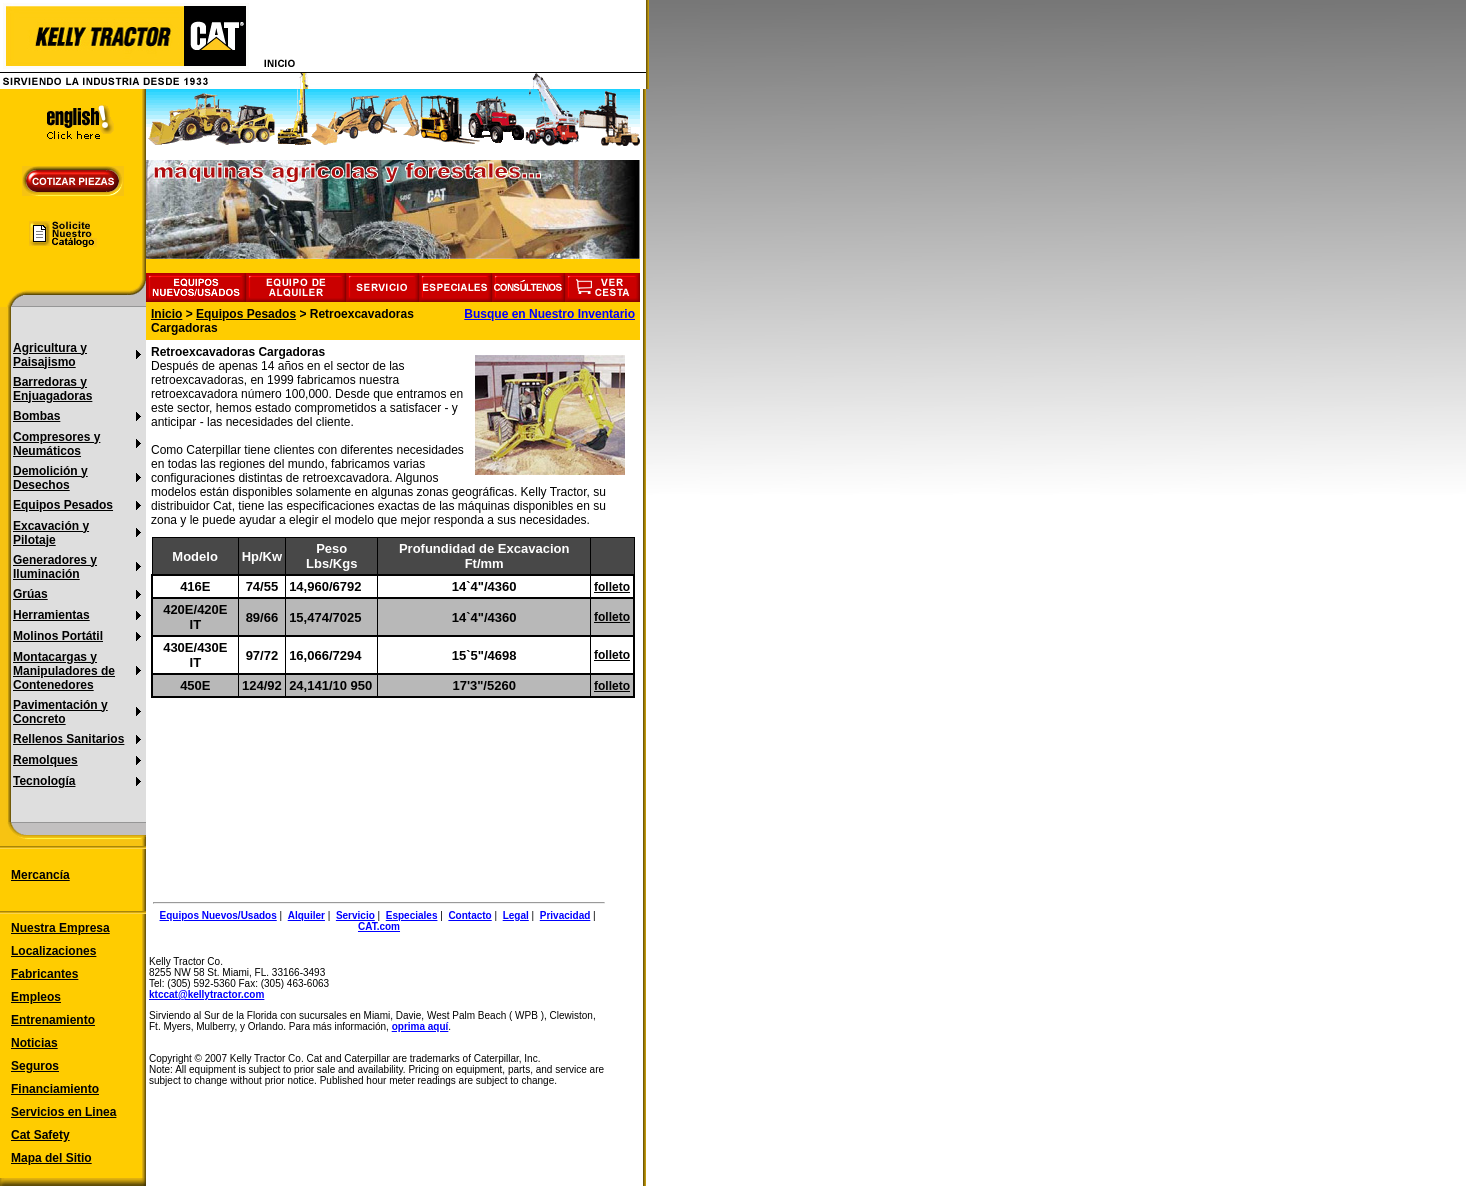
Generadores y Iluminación (55, 567)
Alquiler (306, 915)
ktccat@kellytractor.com (206, 994)
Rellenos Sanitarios (68, 739)
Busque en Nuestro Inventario (549, 314)
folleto (612, 587)
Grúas (30, 594)
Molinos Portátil (58, 636)
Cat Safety (40, 1135)
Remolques (45, 760)
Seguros (35, 1066)
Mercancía (40, 875)
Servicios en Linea (63, 1112)
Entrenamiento (53, 1020)
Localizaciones (53, 951)
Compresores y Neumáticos (56, 444)
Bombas (36, 416)
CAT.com (379, 926)
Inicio (166, 314)
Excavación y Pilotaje (51, 533)
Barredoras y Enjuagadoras (52, 389)
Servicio (355, 915)
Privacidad (565, 915)
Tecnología (44, 781)
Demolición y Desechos (50, 478)
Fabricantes (44, 974)
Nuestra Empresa (60, 928)
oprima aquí (420, 1026)
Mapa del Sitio (51, 1158)
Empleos (36, 997)
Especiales (412, 915)
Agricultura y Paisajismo (50, 355)
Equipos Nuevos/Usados (218, 915)
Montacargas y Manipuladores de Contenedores (64, 671)
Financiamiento (55, 1089)
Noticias (34, 1043)
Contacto (469, 915)
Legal (516, 915)
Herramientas (51, 615)
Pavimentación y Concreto (60, 712)
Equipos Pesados (63, 505)
